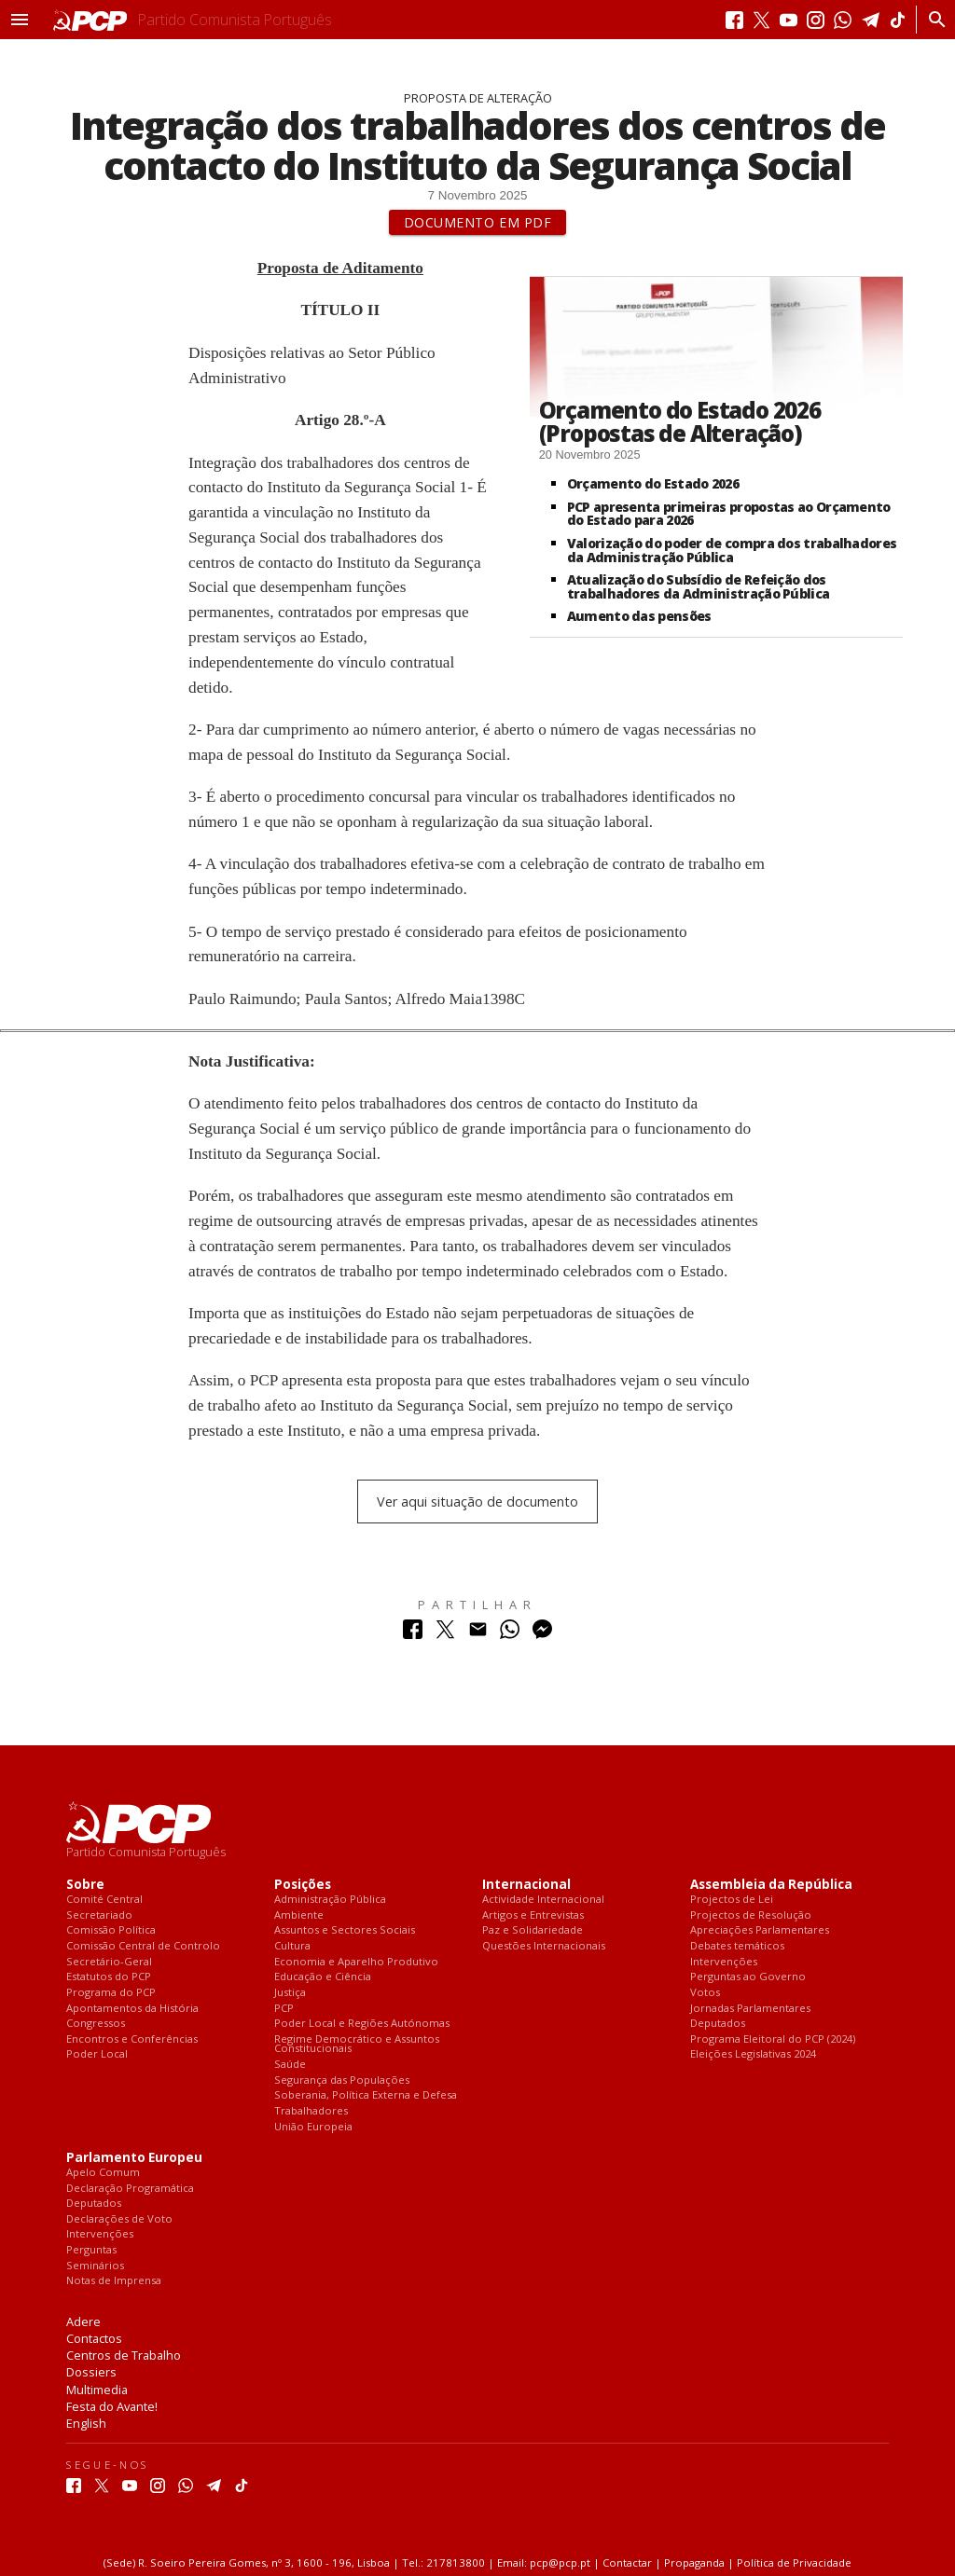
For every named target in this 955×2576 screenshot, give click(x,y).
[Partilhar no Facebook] (412, 1634)
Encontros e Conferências (132, 2039)
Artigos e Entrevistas (533, 1915)
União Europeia (313, 2127)
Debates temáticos (737, 1946)
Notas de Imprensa (113, 2281)
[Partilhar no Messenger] (542, 1634)
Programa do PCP (111, 1993)
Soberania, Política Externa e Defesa (365, 2095)
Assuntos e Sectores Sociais (344, 1930)
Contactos (94, 2338)
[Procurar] (932, 20)
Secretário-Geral (109, 1962)
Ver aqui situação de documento (477, 1501)
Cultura (292, 1946)
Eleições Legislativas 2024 (753, 2054)
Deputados (717, 2023)
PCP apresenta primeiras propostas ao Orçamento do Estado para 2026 (729, 514)
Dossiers (91, 2371)
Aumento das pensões (639, 616)
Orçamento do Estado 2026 (653, 483)
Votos (705, 1993)
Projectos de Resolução (750, 1915)
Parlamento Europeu (134, 2158)
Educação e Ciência (322, 1977)
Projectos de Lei (731, 1899)
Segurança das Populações (341, 2080)
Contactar (627, 2562)
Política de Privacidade (794, 2562)
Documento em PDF (478, 222)
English (86, 2423)
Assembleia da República (771, 1885)
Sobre (85, 1885)
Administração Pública (330, 1899)
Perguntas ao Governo (748, 1977)
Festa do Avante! (112, 2406)
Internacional (526, 1885)
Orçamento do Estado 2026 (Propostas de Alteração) (680, 421)
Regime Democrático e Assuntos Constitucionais (356, 2044)
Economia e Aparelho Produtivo (356, 1962)
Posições (302, 1885)
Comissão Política (111, 1930)
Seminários (95, 2266)
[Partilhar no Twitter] (445, 1634)
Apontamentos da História (132, 2009)
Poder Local (97, 2054)
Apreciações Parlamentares (759, 1930)
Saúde (290, 2064)
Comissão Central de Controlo (143, 1946)
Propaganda (694, 2562)
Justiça (290, 1993)
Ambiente (299, 1915)
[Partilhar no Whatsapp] (509, 1634)
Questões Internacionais (543, 1946)
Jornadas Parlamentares (750, 2009)
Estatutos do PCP (108, 1977)
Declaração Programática (130, 2188)
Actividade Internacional (543, 1899)
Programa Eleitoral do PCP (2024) (772, 2039)
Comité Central (104, 1899)
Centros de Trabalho (123, 2355)
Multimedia (97, 2389)
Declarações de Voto (119, 2219)
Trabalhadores (311, 2111)
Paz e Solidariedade (532, 1930)
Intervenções (723, 1962)
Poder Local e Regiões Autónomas (362, 2023)
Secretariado (99, 1915)
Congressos (95, 2023)
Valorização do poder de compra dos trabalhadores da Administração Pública (732, 550)
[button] (19, 19)
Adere (83, 2321)
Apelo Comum (103, 2173)
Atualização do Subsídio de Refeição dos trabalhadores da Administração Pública (698, 586)
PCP (284, 2009)
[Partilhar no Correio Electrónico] (478, 1634)
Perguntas (91, 2250)
